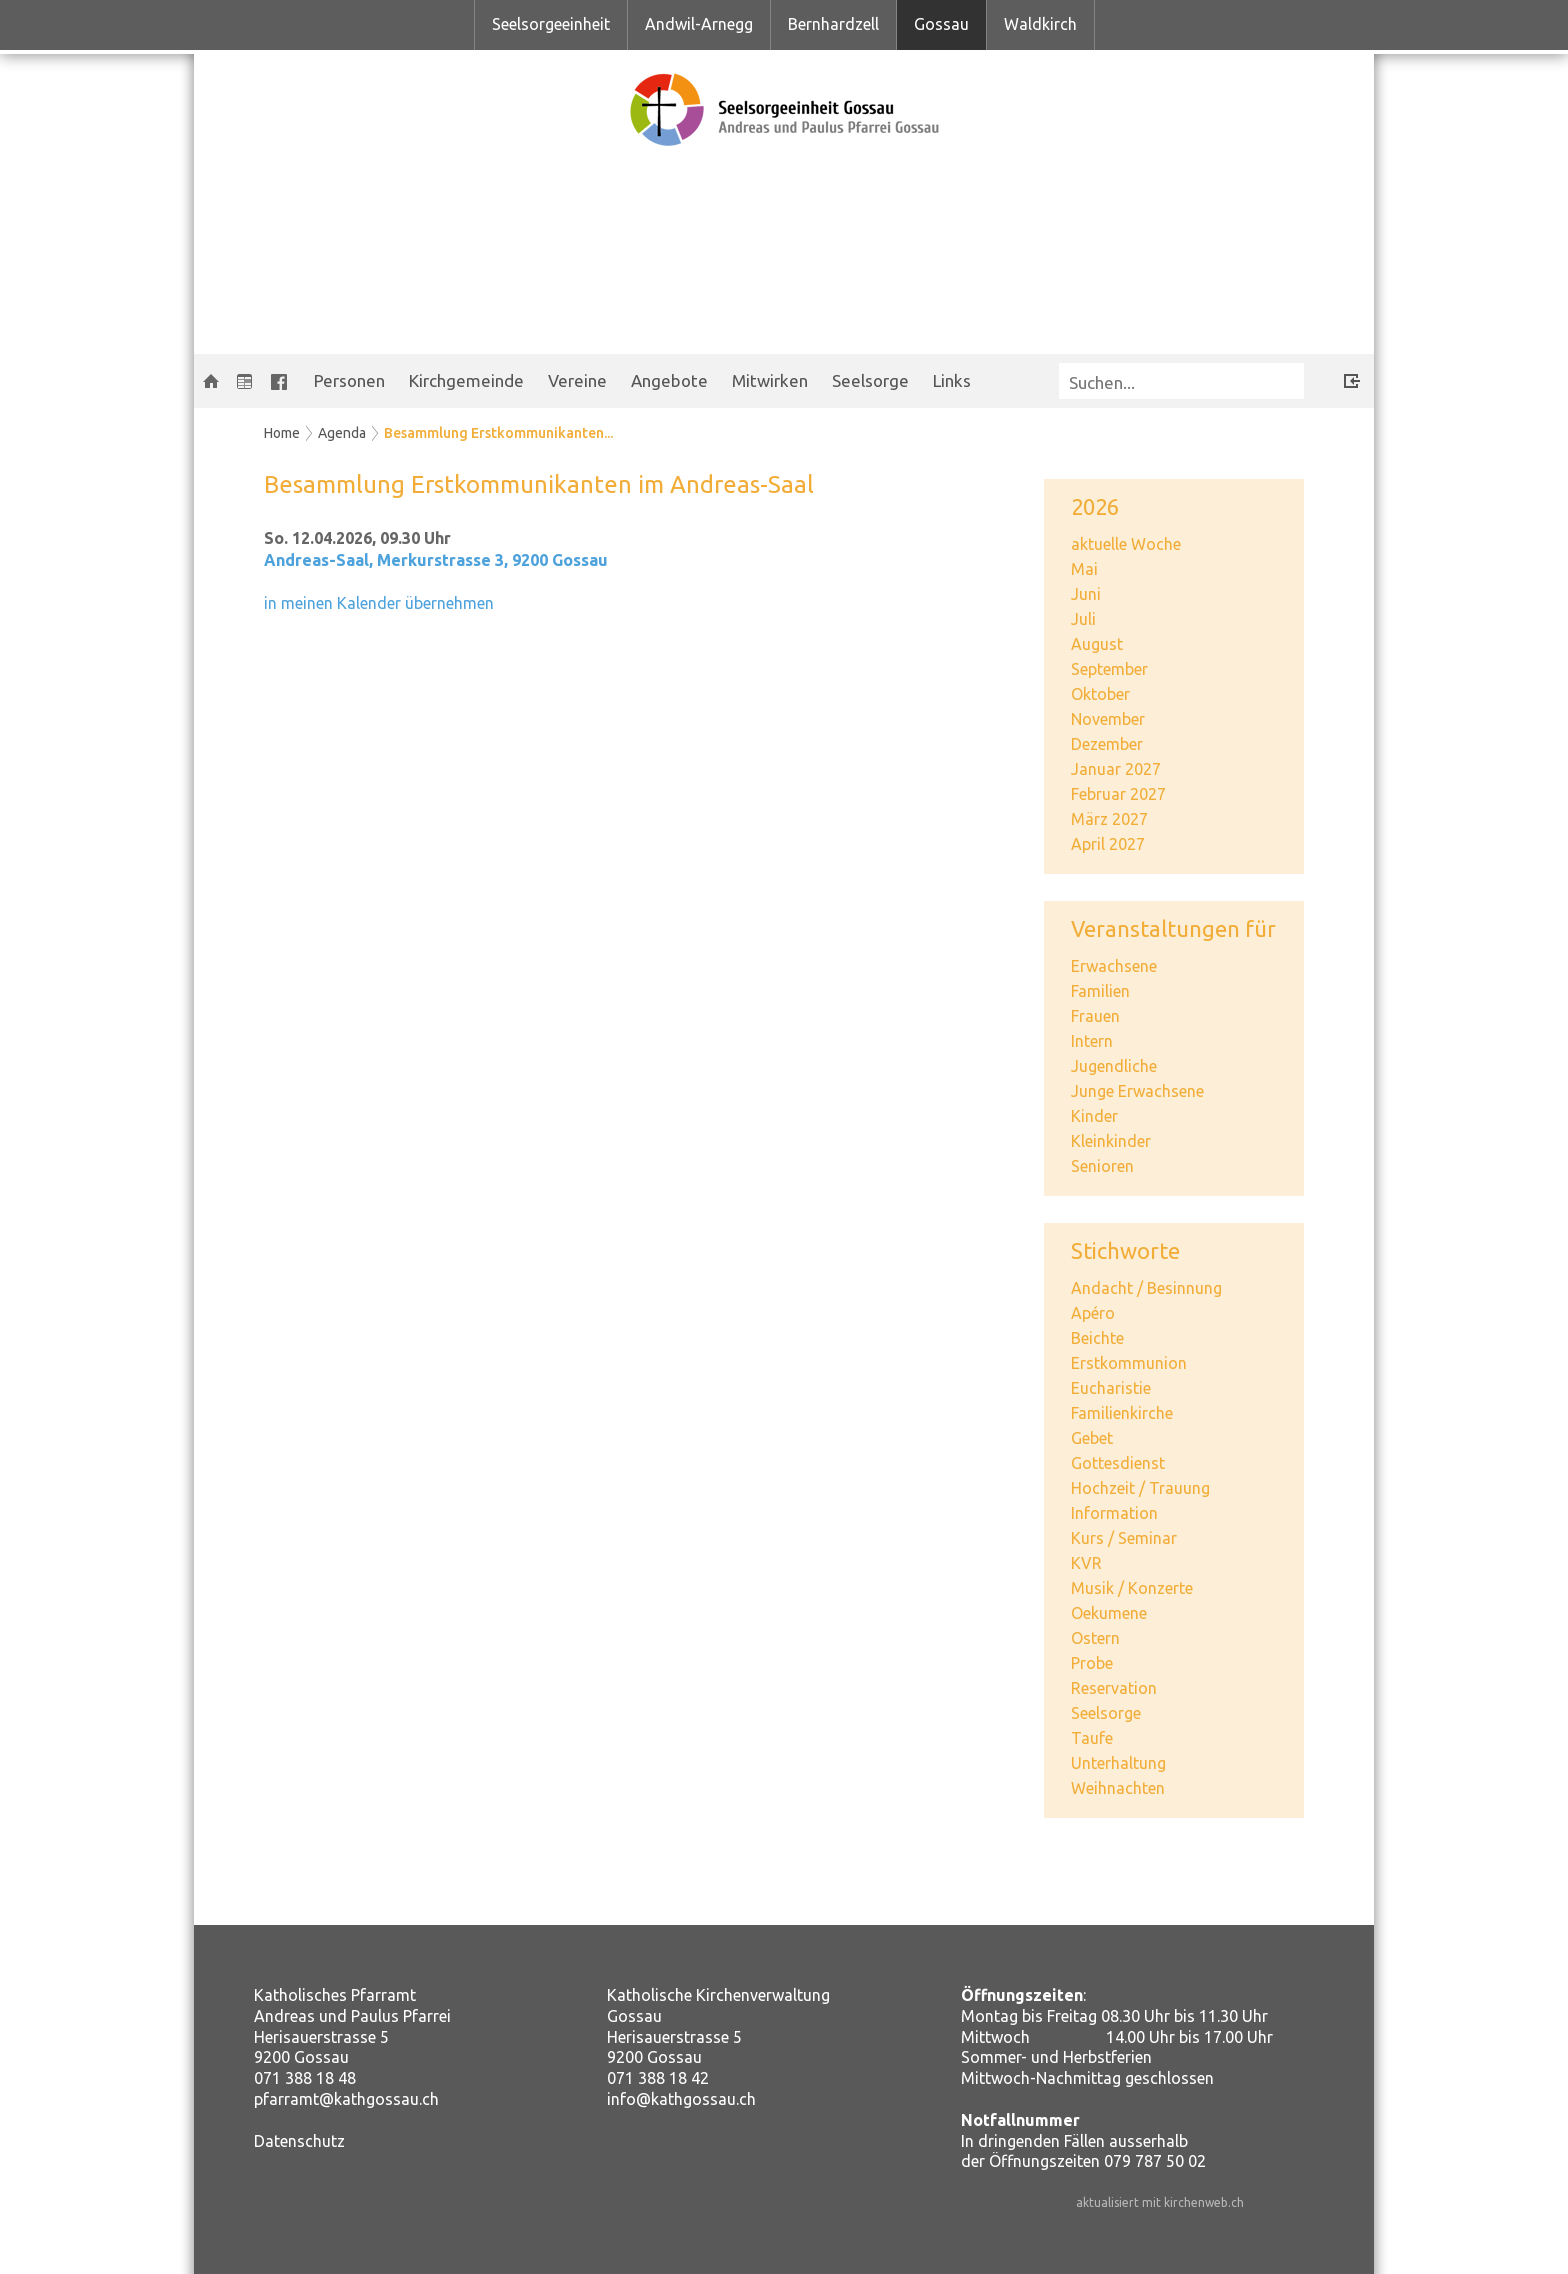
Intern (1092, 1041)
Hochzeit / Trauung (1140, 1488)
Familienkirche (1122, 1413)
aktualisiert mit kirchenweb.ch (1160, 2202)
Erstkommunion (1129, 1363)
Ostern (1095, 1638)
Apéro (1093, 1313)
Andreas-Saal (436, 560)
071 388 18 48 (305, 2078)
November (1108, 719)
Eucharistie (1111, 1388)
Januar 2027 (1116, 769)
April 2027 (1108, 844)
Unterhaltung (1118, 1763)
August (1097, 644)
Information (1114, 1513)
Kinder (1094, 1116)
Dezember (1107, 744)
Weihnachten (1118, 1788)
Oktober (1100, 694)
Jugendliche (1114, 1066)
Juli (1083, 619)
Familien (1100, 991)
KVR (1086, 1563)
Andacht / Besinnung (1146, 1288)
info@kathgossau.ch (681, 2099)
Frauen (1095, 1016)
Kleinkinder (1111, 1141)
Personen (349, 380)
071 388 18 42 (658, 2078)
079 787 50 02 (1155, 2161)
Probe (1092, 1663)
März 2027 (1109, 819)
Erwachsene (1114, 966)
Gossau (941, 24)
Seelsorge (870, 380)
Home (282, 433)
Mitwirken (770, 380)
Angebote (669, 380)
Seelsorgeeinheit (551, 24)
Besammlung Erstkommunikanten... (498, 433)
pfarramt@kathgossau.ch (346, 2099)
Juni (1086, 594)
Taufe (1092, 1738)
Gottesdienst (1118, 1463)
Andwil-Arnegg (699, 24)
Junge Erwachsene (1137, 1091)
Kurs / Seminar (1124, 1538)
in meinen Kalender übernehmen (379, 603)
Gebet (1092, 1438)
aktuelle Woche (1126, 544)
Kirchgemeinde (466, 380)
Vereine (577, 380)
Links (952, 380)
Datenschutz (299, 2141)
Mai (1084, 569)
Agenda (342, 433)
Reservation (1114, 1688)
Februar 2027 (1118, 794)
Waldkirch (1040, 24)
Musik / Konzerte (1132, 1588)
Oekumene (1109, 1613)
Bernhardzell (833, 24)
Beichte (1097, 1338)
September (1109, 669)
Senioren (1102, 1166)
